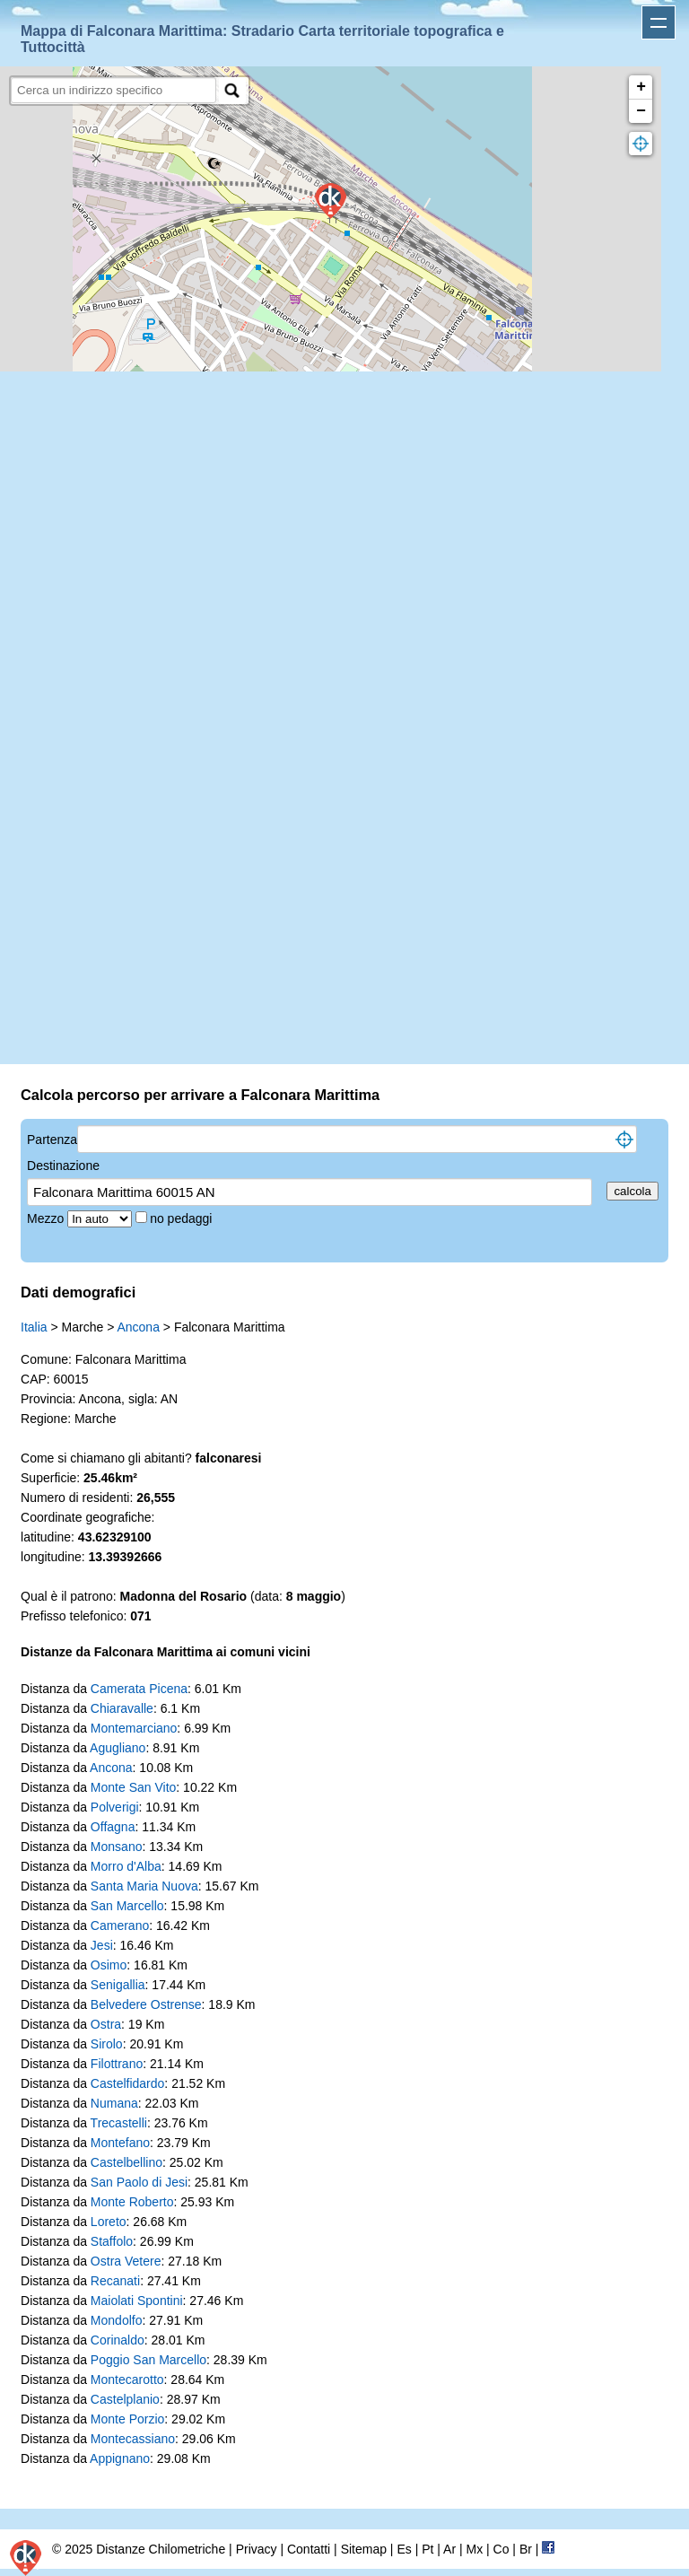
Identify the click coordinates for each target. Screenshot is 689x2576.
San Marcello (127, 1906)
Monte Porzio (127, 2419)
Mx (474, 2549)
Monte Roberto (132, 2202)
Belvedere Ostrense (146, 2004)
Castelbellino (126, 2162)
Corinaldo (117, 2340)
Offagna (113, 1827)
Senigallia (118, 1985)
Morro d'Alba (126, 1866)
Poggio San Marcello (148, 2360)
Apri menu (658, 22)
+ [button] (641, 87)
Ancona (138, 1327)
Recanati (115, 2281)
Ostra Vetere (126, 2261)
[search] (113, 90)
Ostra (106, 2024)
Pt (427, 2549)
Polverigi (115, 1807)
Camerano (120, 1925)
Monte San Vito (133, 1787)
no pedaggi (182, 1218)
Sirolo (107, 2044)
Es (404, 2549)
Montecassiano (133, 2439)
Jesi (102, 1945)
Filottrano (117, 2063)
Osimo (108, 1965)
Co (501, 2549)
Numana (114, 2103)
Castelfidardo (128, 2083)
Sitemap (364, 2549)
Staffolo (112, 2241)
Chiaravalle (122, 1708)
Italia (34, 1327)
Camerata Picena (139, 1688)
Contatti (308, 2549)
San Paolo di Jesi (139, 2182)
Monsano (117, 1846)
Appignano (120, 2458)
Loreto (108, 2221)
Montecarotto (127, 2379)
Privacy (256, 2549)
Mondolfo (117, 2320)
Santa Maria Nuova (144, 1886)
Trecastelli (119, 2123)
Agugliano (117, 1748)
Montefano (120, 2142)
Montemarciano (134, 1728)
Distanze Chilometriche (160, 2549)
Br (525, 2549)
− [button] (641, 111)
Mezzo (47, 1218)
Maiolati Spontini (137, 2300)
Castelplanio (125, 2399)
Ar (449, 2549)
